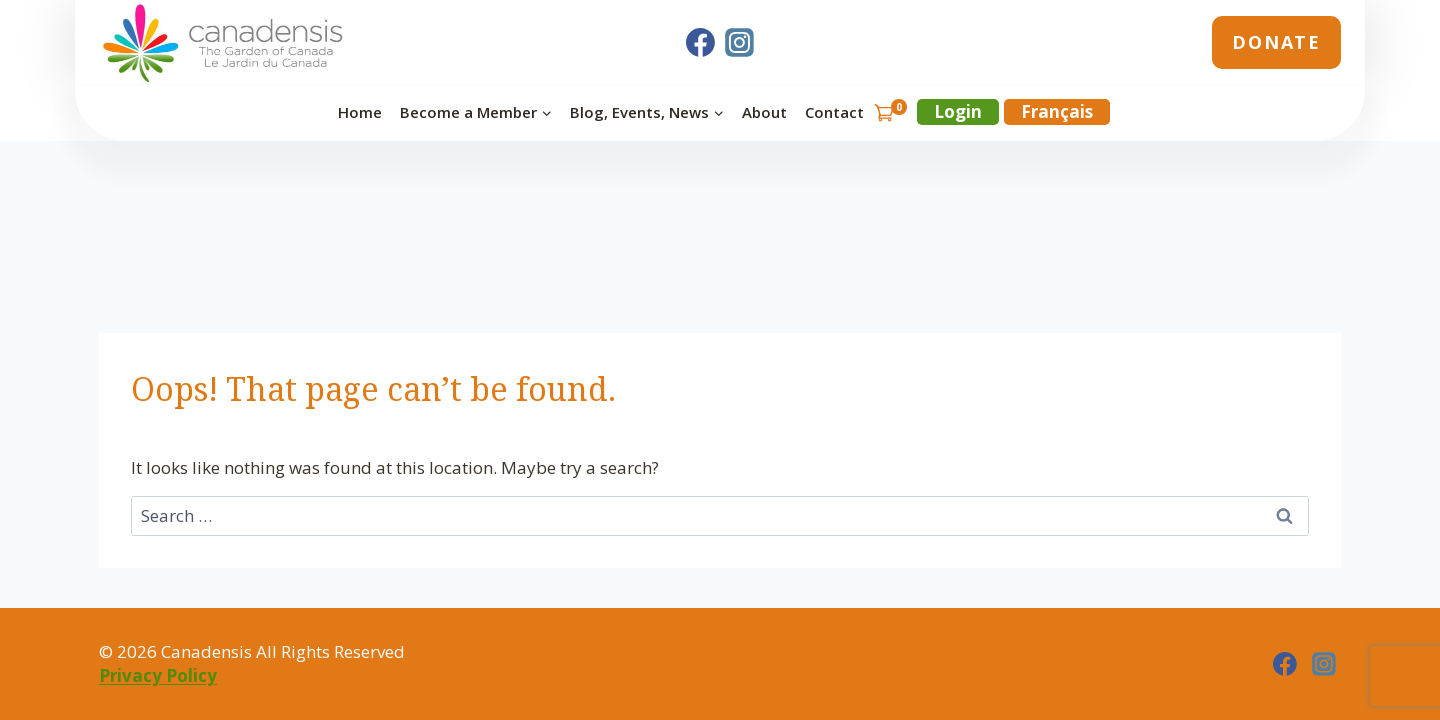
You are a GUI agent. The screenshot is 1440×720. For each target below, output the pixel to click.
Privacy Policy (158, 675)
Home (360, 112)
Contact (834, 112)
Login (958, 111)
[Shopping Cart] (890, 112)
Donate (1276, 42)
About (764, 112)
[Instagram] (740, 43)
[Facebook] (700, 43)
